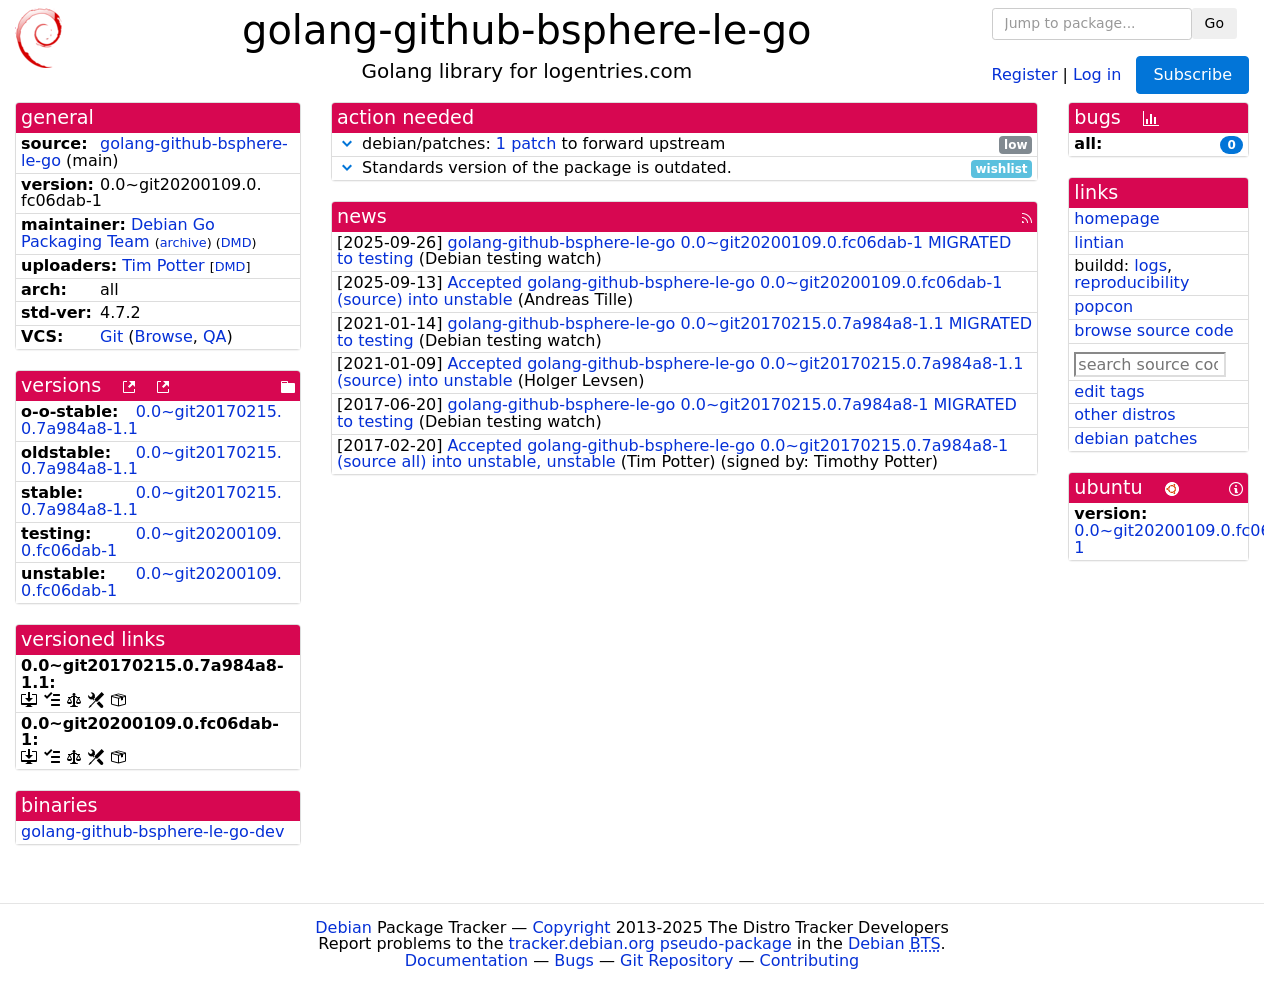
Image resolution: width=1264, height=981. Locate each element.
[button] (347, 143)
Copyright (571, 927)
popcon (1103, 306)
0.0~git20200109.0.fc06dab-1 (151, 542)
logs (1150, 265)
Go (1214, 23)
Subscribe (1192, 74)
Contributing (810, 960)
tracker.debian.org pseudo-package (650, 943)
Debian (343, 927)
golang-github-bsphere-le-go (154, 152)
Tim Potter (163, 265)
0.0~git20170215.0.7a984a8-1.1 (151, 420)
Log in (1097, 73)
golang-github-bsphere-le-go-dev (152, 831)
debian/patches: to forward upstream (684, 144)
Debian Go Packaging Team (118, 233)
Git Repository (676, 960)
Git (111, 336)
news (362, 216)
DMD (236, 242)
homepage (1116, 218)
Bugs (574, 960)
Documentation (466, 960)
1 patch (526, 143)
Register (1025, 73)
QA (215, 336)
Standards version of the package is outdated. (684, 168)
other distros (1124, 414)
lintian (1099, 242)
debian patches (1135, 438)
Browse (164, 336)
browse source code (1153, 330)
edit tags (1109, 391)
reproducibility (1131, 282)
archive (183, 242)
